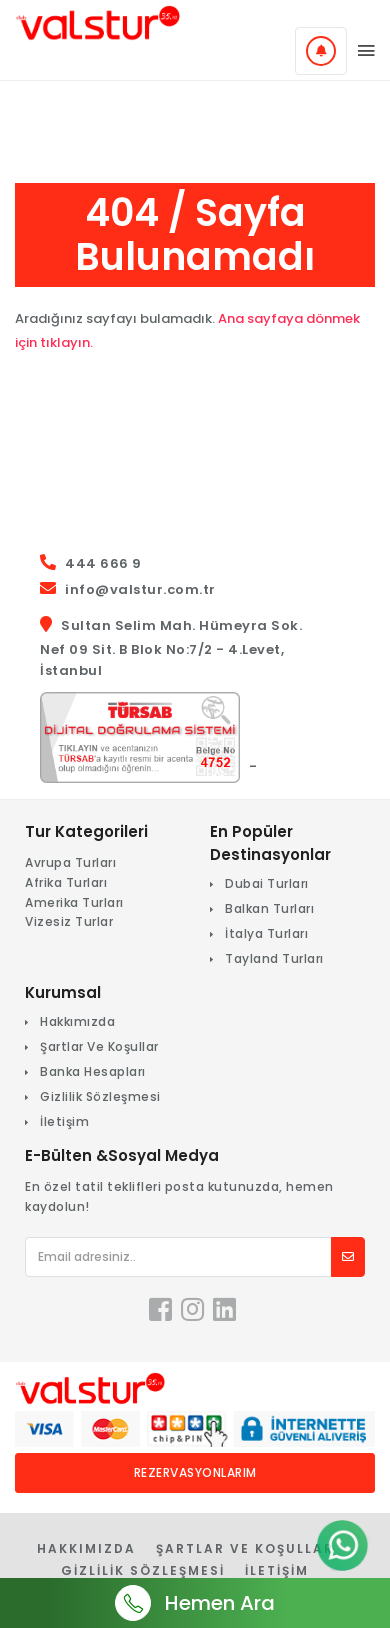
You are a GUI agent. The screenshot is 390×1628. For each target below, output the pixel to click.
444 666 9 (103, 563)
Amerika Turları (74, 902)
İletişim (64, 1121)
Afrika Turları (66, 882)
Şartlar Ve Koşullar (99, 1046)
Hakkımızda (77, 1021)
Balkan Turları (269, 908)
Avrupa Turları (70, 862)
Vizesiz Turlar (69, 921)
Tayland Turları (274, 958)
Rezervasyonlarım (195, 1472)
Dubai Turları (267, 883)
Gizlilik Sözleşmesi (100, 1096)
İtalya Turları (266, 933)
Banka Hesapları (93, 1071)
